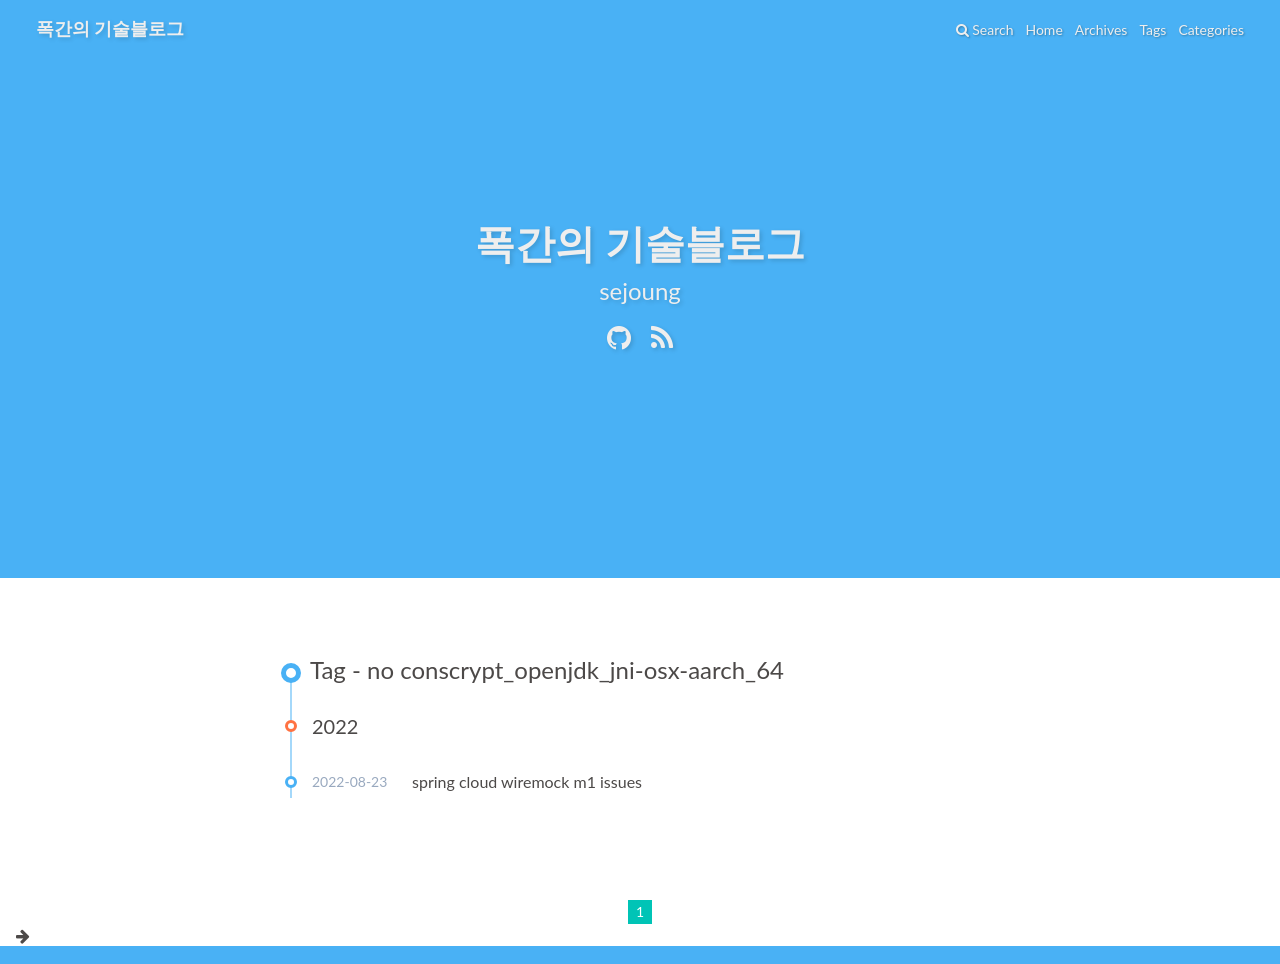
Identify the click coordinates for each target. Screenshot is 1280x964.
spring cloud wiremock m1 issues (527, 781)
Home (1043, 29)
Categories (1211, 29)
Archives (1101, 29)
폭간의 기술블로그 (110, 28)
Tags (1152, 29)
